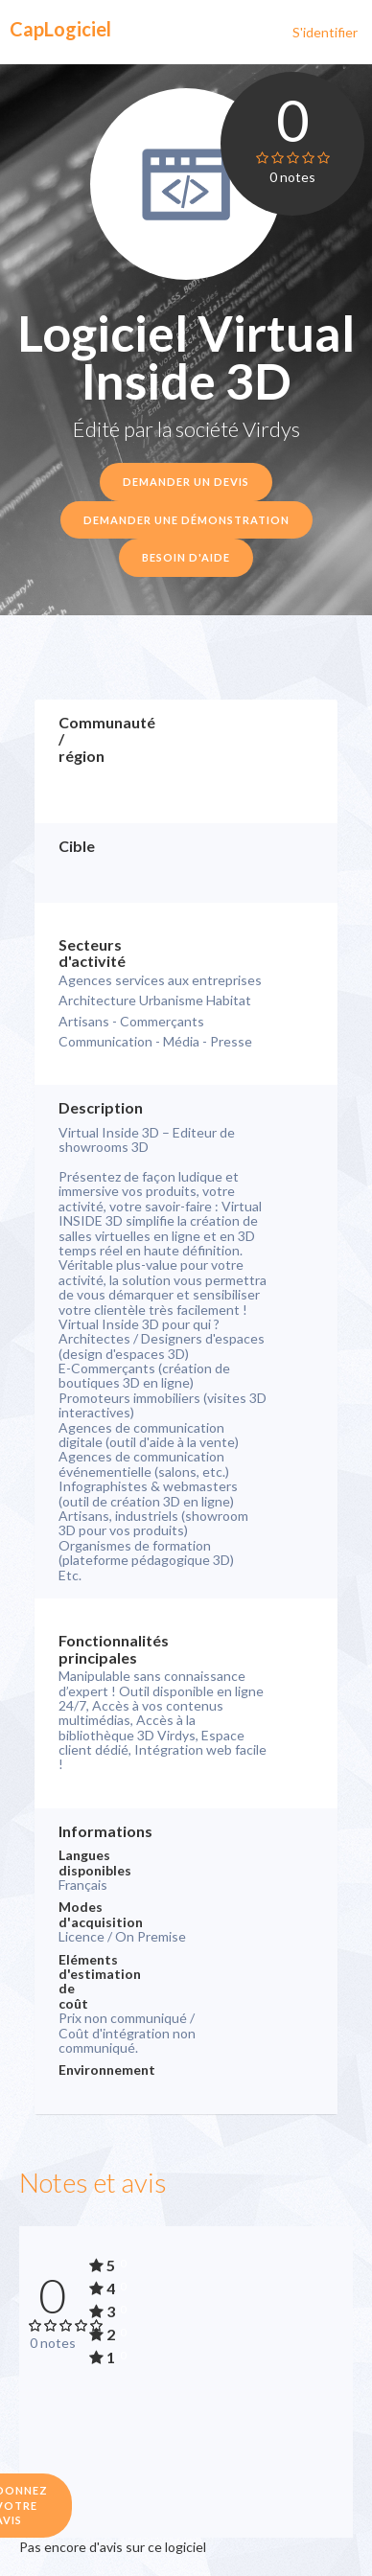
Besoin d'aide (186, 557)
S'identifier (325, 32)
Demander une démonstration (186, 520)
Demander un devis (186, 481)
